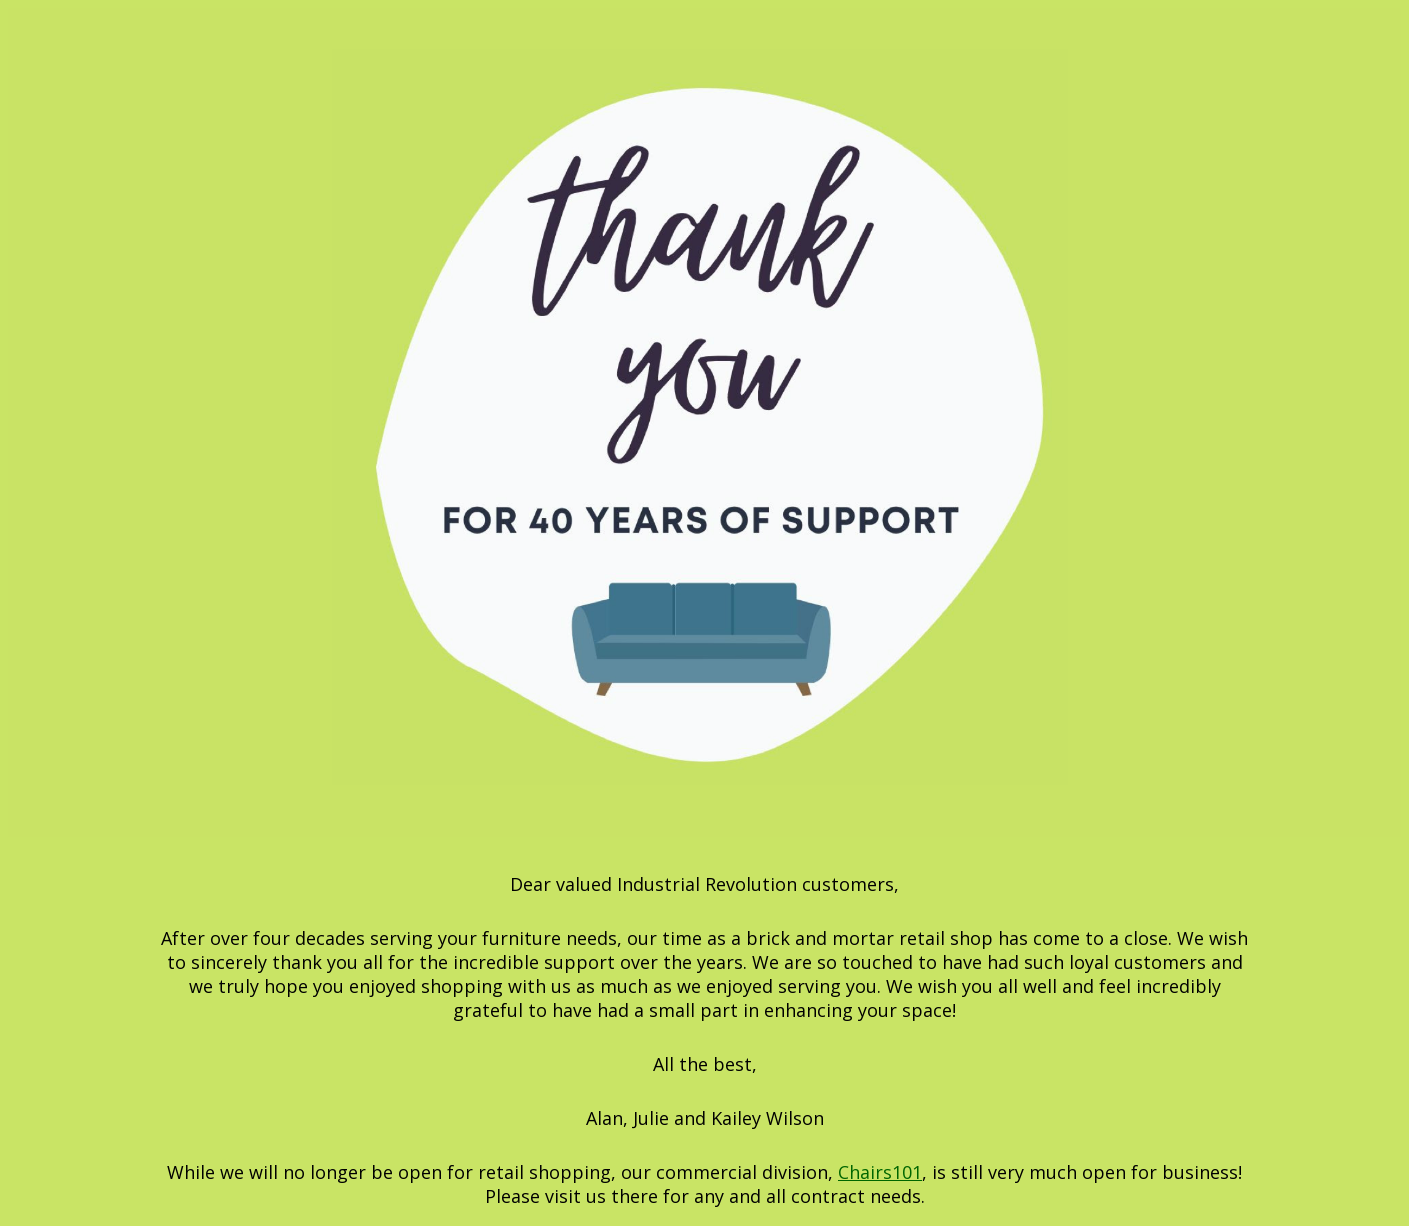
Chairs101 (880, 1172)
